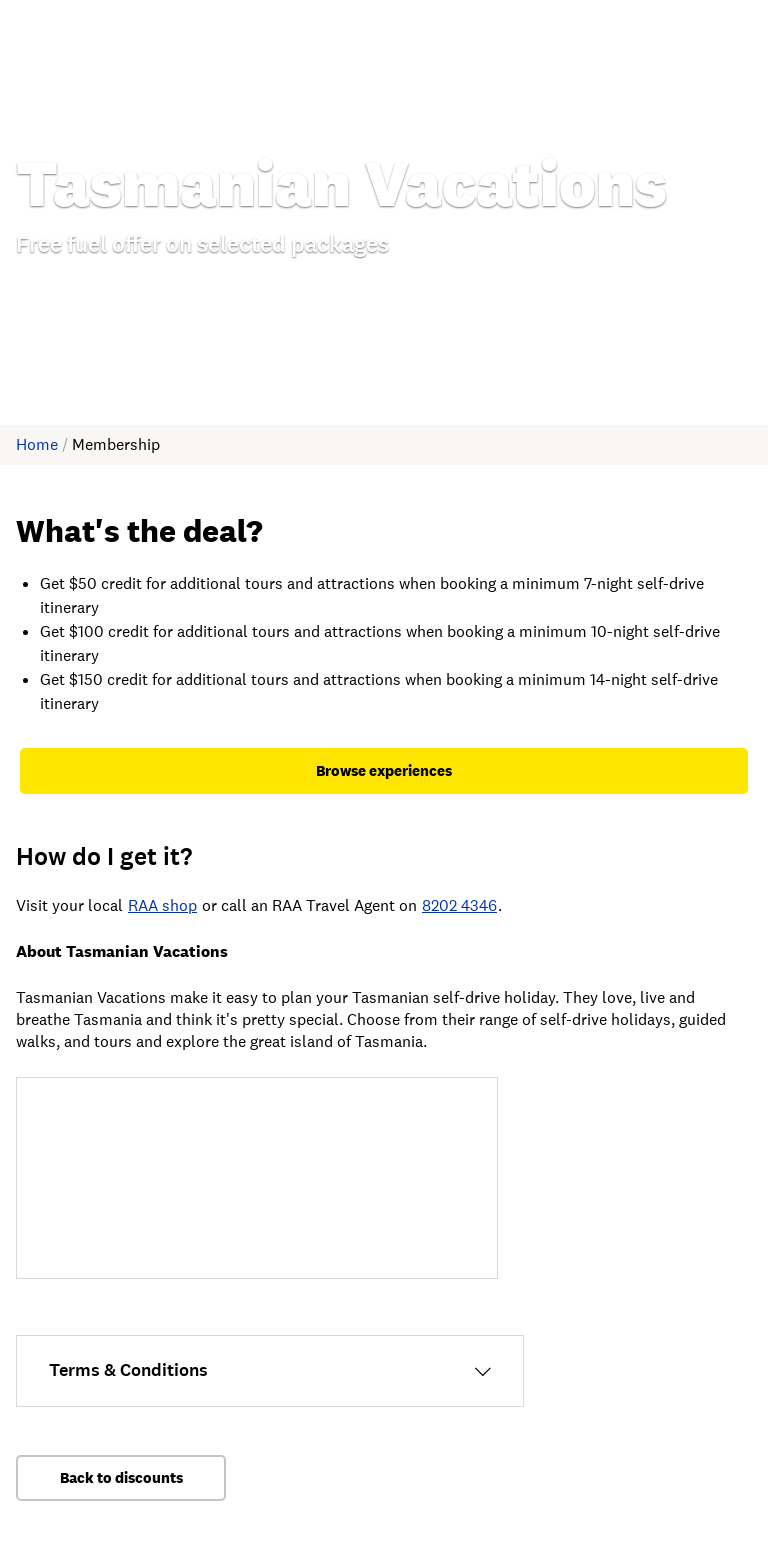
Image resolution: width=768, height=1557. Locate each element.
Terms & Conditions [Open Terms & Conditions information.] (128, 1370)
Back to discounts (121, 1477)
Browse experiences (384, 770)
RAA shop (162, 905)
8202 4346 (459, 905)
